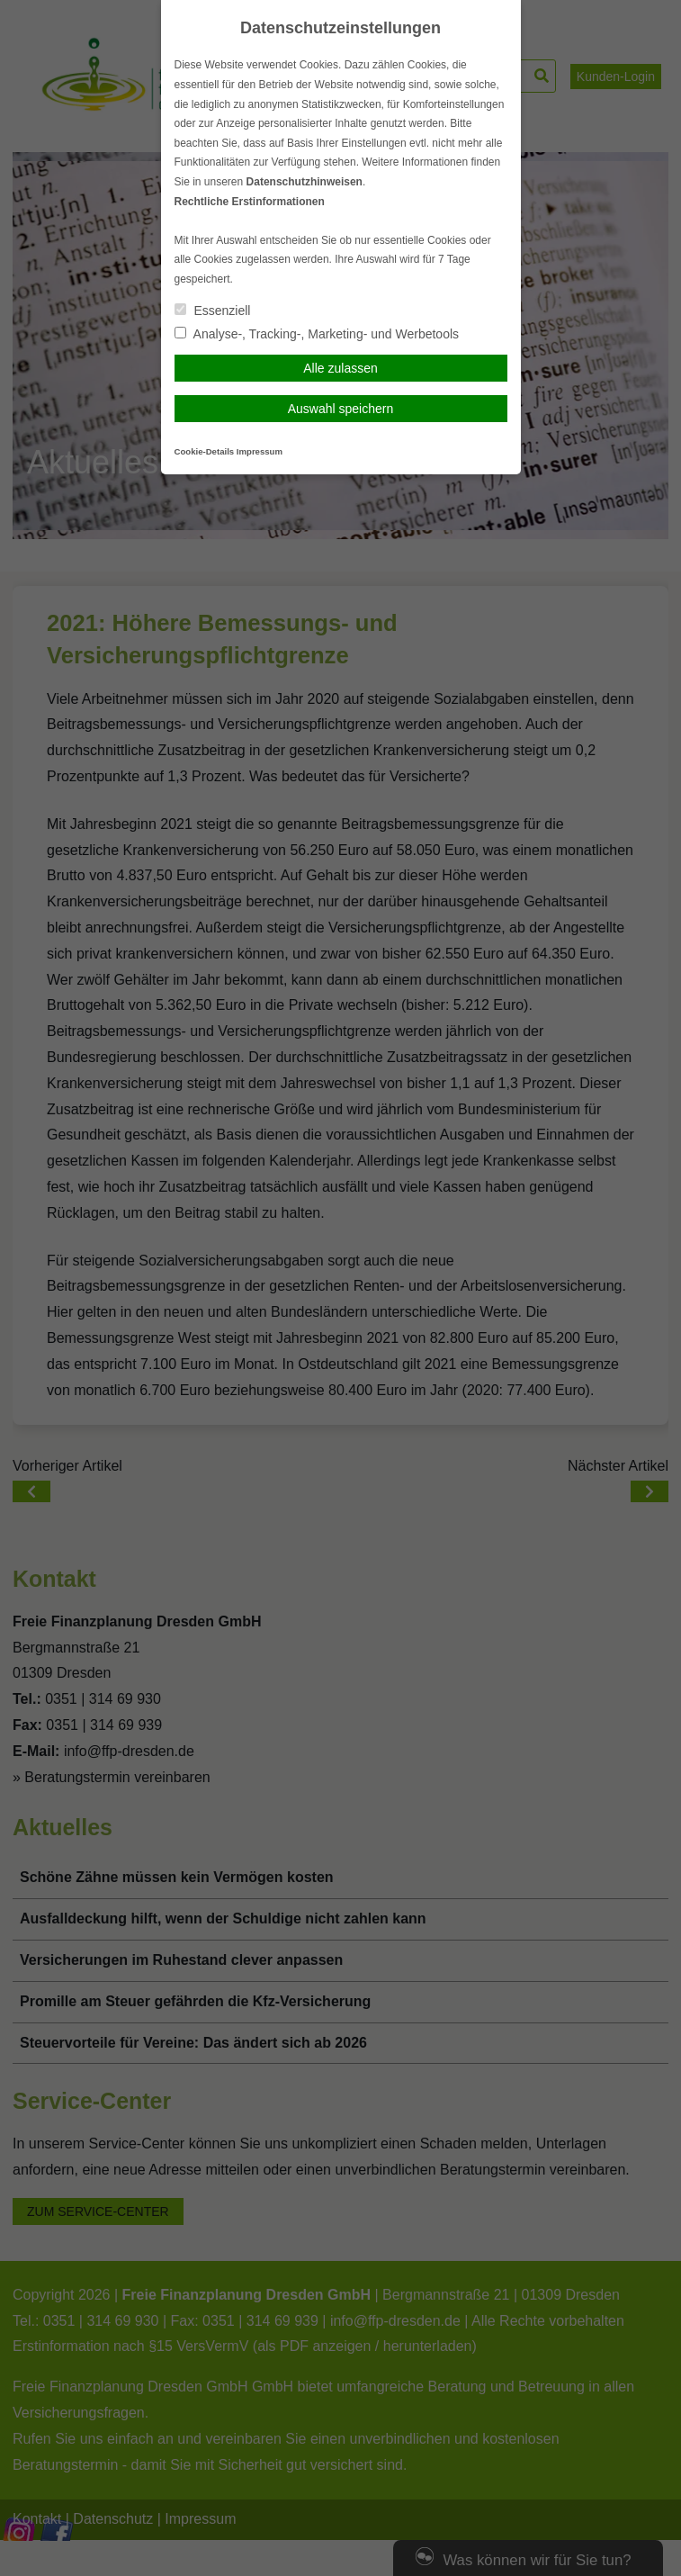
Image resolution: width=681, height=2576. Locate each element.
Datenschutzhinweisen (304, 182)
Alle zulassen (340, 368)
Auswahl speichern (341, 408)
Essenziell (213, 310)
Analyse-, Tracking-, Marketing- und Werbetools (317, 334)
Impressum (259, 451)
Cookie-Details (205, 451)
